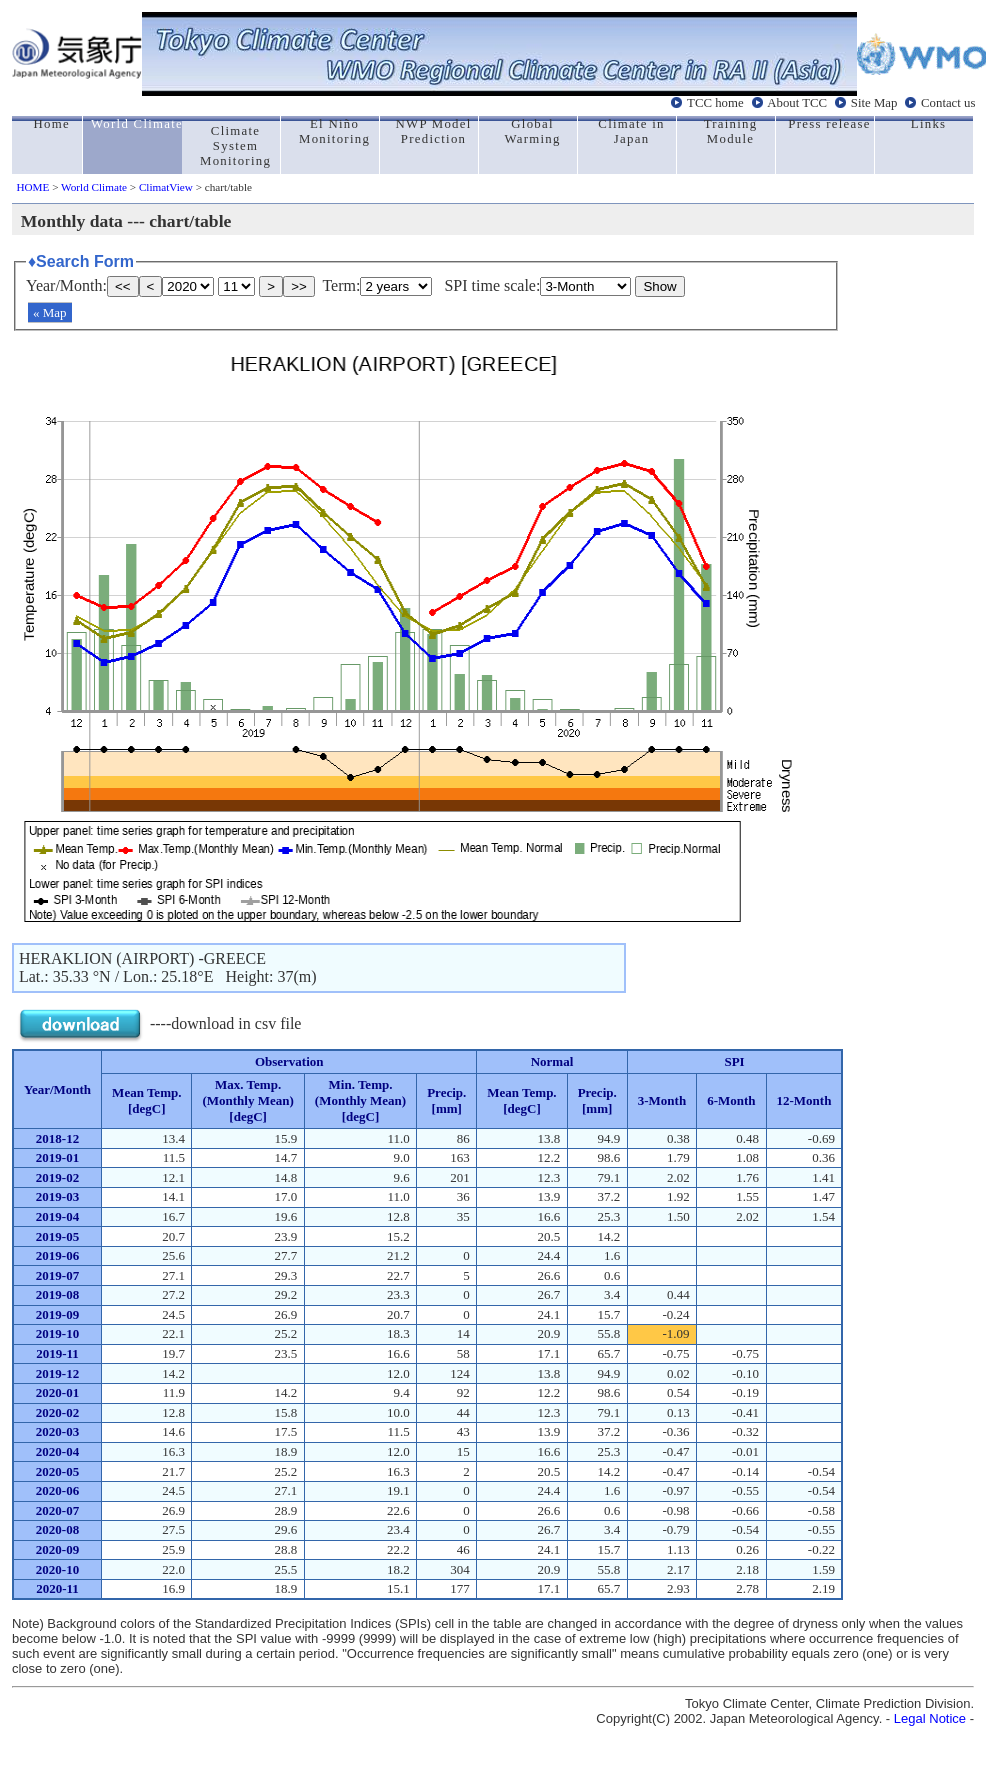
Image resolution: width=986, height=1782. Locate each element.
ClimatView (166, 187)
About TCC (797, 103)
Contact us (948, 103)
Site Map (874, 103)
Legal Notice (930, 1718)
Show (659, 286)
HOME (32, 187)
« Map (50, 312)
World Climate (94, 187)
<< (123, 286)
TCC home (715, 103)
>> (299, 286)
